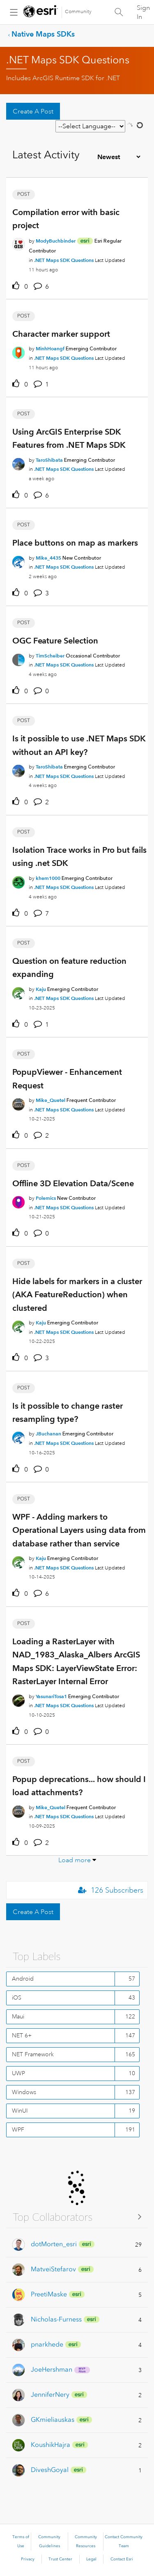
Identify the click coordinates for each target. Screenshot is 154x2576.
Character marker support (61, 334)
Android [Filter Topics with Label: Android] (23, 1978)
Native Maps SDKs (43, 34)
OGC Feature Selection (55, 641)
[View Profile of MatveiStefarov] (53, 2269)
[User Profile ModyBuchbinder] (18, 243)
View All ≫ (77, 2216)
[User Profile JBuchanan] (18, 1437)
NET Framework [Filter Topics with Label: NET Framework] (33, 2054)
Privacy (27, 2559)
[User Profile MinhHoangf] (18, 351)
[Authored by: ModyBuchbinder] (56, 241)
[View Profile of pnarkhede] (47, 2344)
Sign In (143, 12)
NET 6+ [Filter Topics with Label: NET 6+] (22, 2035)
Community (78, 12)
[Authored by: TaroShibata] (49, 460)
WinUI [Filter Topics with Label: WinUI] (20, 2110)
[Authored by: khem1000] (48, 878)
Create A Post (33, 111)
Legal (91, 2559)
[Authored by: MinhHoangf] (50, 348)
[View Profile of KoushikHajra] (50, 2445)
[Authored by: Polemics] (46, 1198)
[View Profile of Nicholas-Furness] (56, 2319)
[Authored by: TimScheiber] (50, 656)
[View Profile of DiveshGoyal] (50, 2470)
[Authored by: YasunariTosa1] (51, 1696)
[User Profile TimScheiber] (18, 658)
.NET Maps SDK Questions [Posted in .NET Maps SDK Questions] (64, 260)
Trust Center (60, 2559)
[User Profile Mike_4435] (18, 560)
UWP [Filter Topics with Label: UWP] (18, 2073)
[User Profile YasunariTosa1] (18, 1699)
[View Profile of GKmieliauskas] (52, 2419)
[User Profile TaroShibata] (18, 462)
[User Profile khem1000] (18, 881)
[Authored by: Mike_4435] (48, 558)
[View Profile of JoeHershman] (51, 2369)
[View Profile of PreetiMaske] (49, 2294)
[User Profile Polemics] (18, 1201)
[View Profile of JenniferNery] (50, 2394)
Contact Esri (121, 2559)
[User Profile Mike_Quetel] (18, 1103)
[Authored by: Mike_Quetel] (50, 1100)
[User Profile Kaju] (18, 992)
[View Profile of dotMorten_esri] (54, 2244)
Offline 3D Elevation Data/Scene (73, 1183)
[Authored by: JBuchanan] (48, 1433)
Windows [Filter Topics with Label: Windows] (24, 2092)
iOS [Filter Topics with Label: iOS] (16, 1997)
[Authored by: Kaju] (41, 989)
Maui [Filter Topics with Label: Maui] (18, 2016)
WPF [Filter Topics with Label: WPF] (18, 2129)
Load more (74, 1860)
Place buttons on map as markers (75, 543)
